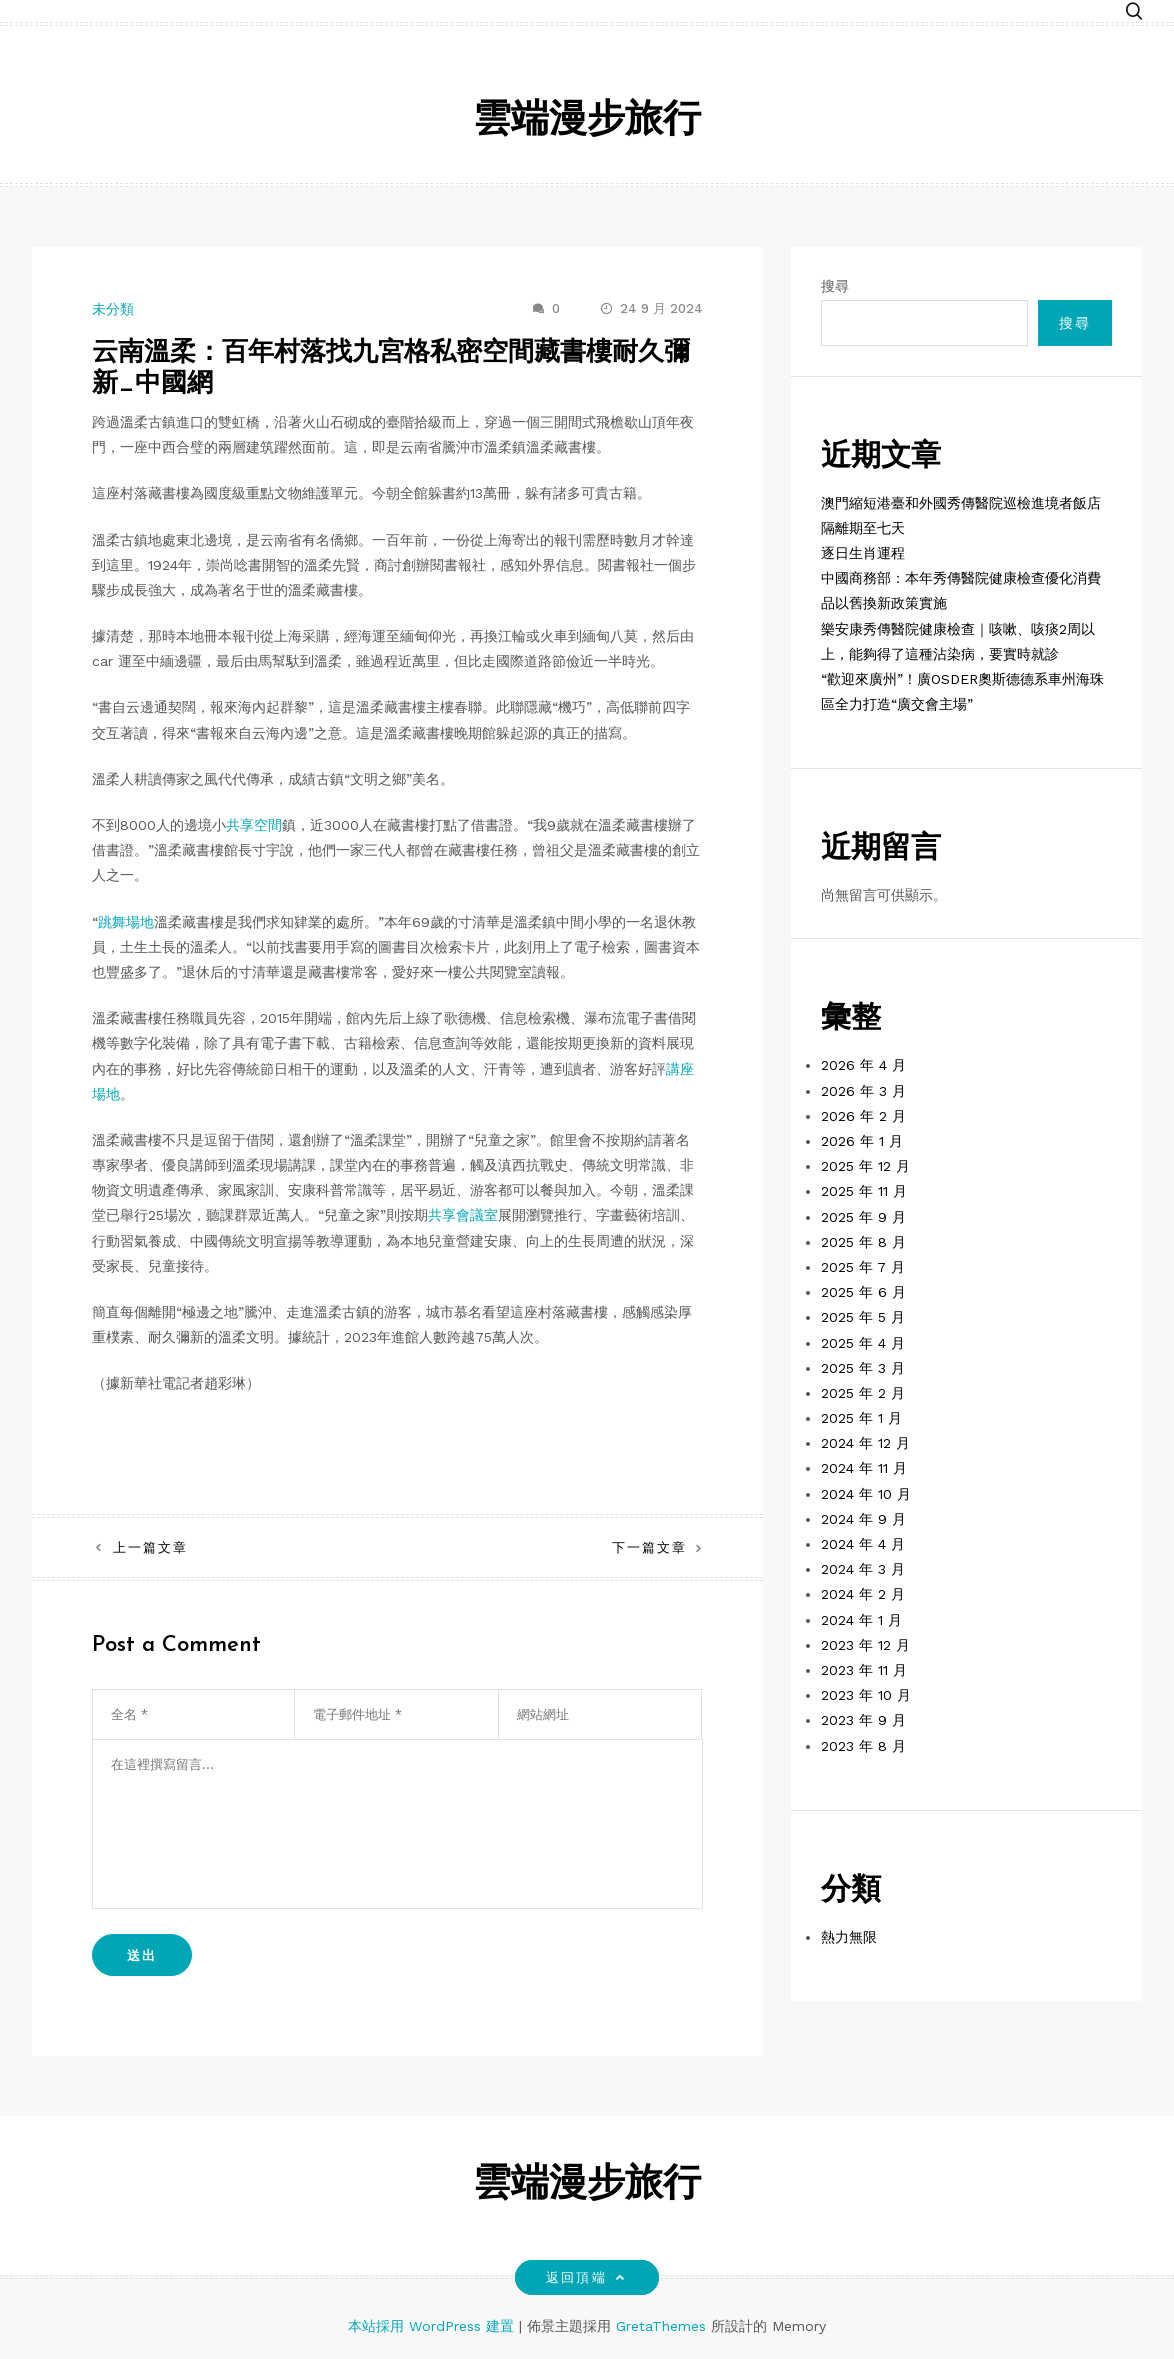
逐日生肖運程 (863, 553)
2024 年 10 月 (866, 1494)
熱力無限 (849, 1937)
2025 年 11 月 (864, 1191)
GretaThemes (661, 2326)
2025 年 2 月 (863, 1393)
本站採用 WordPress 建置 (433, 2326)
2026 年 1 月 (862, 1141)
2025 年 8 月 (863, 1242)
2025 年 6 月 (863, 1292)
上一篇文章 (150, 1547)
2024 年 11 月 (864, 1468)
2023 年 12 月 (865, 1645)
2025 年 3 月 (863, 1368)
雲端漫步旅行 (587, 121)
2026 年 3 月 (863, 1091)
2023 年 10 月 (866, 1695)
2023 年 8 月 (863, 1746)
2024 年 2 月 (863, 1594)
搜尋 (835, 286)
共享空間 (254, 825)
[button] (1134, 12)
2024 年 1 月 (861, 1620)
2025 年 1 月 (861, 1418)
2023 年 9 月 (863, 1720)
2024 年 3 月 (863, 1569)
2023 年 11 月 (864, 1670)
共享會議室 (463, 1215)
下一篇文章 (649, 1547)
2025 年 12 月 (865, 1166)
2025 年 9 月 (863, 1217)
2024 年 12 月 (865, 1443)
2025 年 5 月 (863, 1317)
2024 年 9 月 (863, 1519)
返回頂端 (586, 2277)
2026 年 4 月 (863, 1065)
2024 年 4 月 (863, 1544)
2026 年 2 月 (863, 1116)
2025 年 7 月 (863, 1267)
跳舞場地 (126, 922)
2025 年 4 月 (863, 1343)
